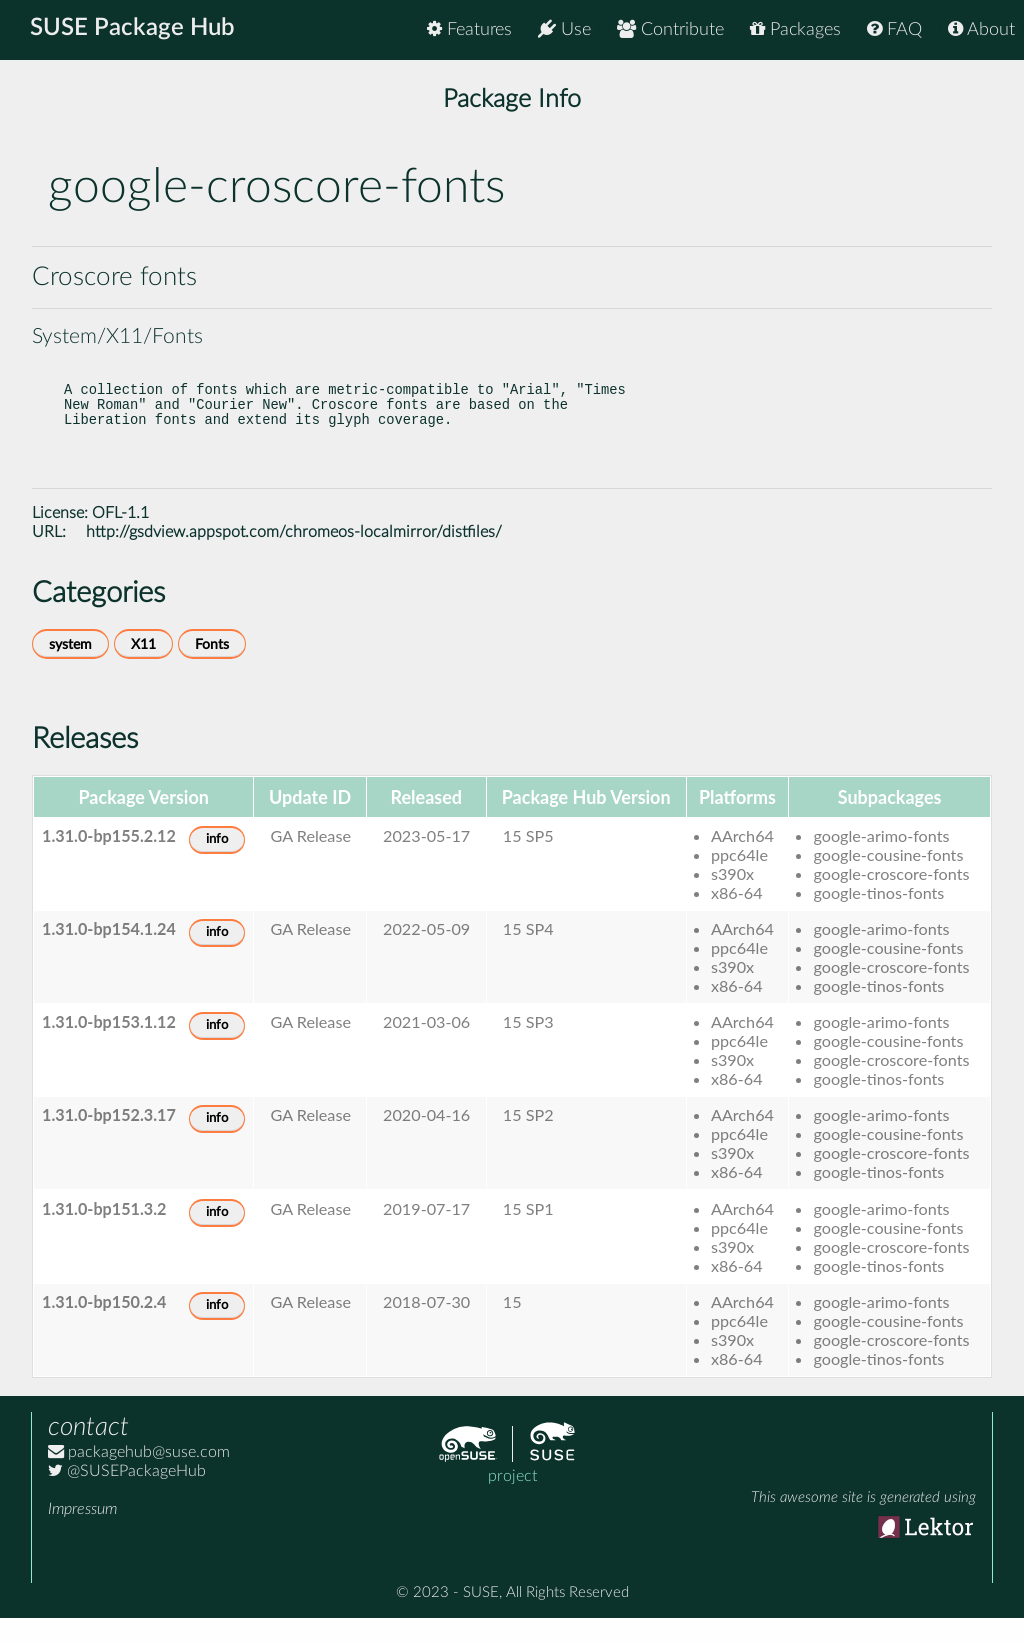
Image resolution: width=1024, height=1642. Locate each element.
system (70, 668)
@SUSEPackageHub (127, 1495)
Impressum (82, 1533)
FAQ (894, 29)
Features (469, 29)
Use (564, 29)
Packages (795, 29)
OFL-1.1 (120, 537)
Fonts (212, 668)
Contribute (670, 29)
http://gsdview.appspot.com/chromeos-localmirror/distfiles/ (294, 556)
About (981, 29)
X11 (143, 668)
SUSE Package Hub (135, 30)
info (217, 863)
